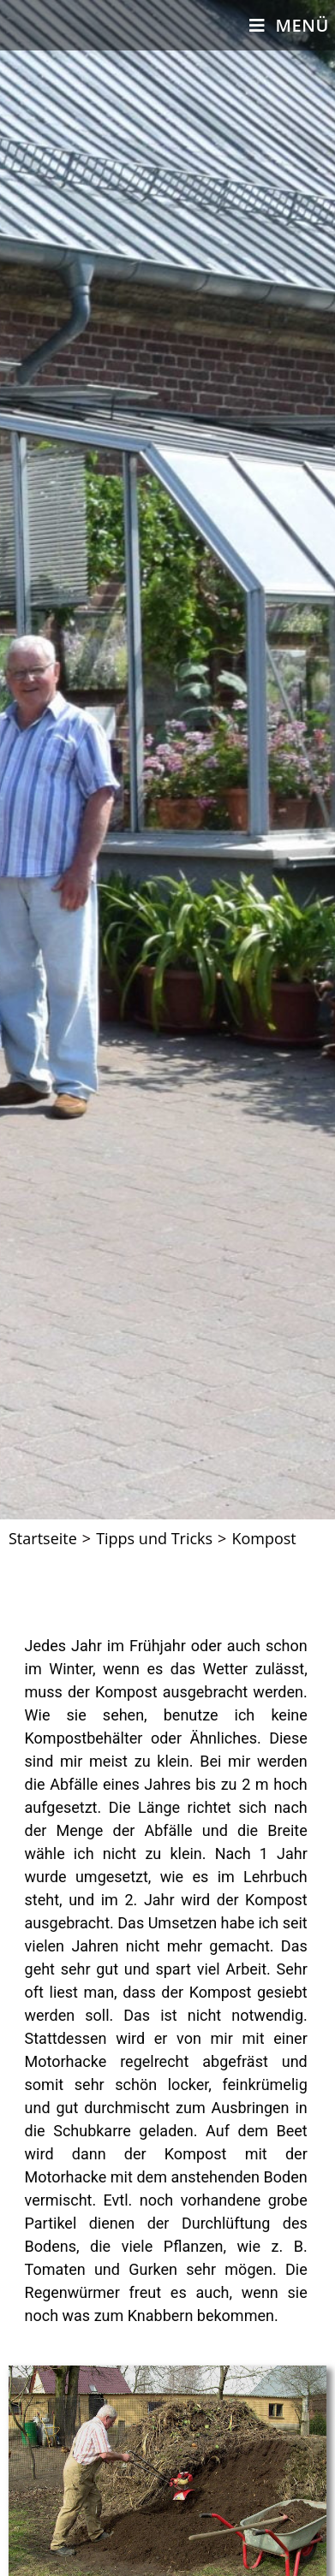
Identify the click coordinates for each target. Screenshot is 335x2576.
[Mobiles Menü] (289, 25)
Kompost (263, 1538)
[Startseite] (43, 1538)
